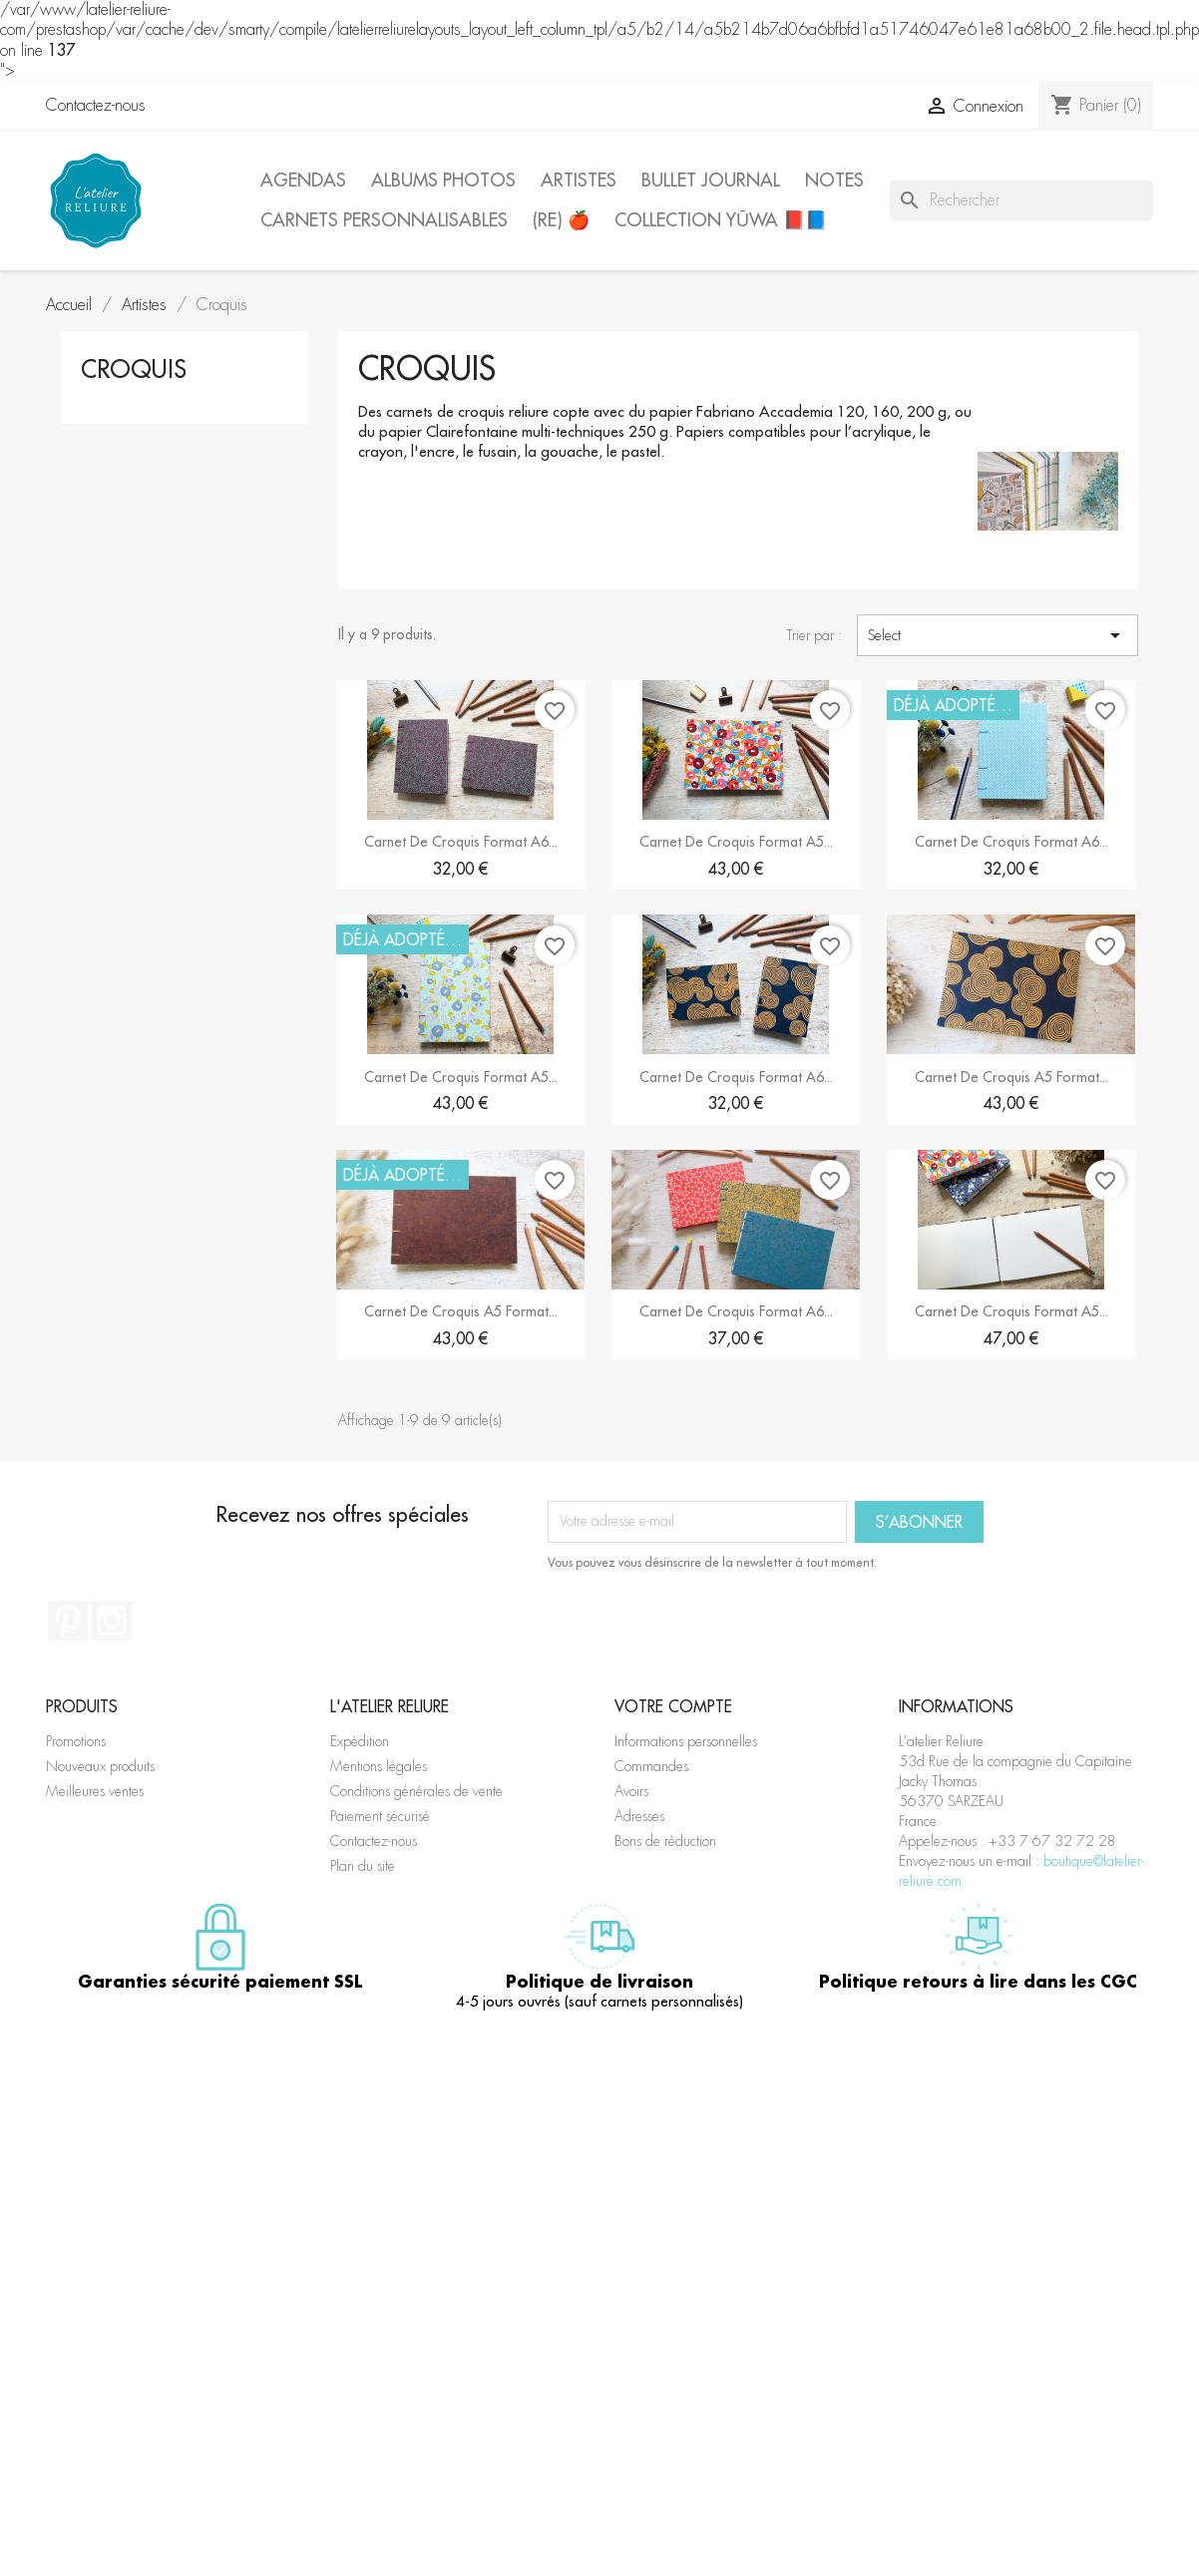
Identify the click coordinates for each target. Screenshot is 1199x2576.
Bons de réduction (665, 1841)
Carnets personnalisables (384, 219)
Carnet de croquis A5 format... (1011, 1077)
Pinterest (68, 1621)
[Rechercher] (1021, 200)
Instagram (112, 1621)
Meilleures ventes (95, 1791)
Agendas (303, 180)
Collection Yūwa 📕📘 (720, 219)
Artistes (578, 180)
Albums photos (443, 180)
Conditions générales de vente (416, 1791)
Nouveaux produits (100, 1766)
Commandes (651, 1766)
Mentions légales (378, 1766)
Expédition (359, 1741)
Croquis (134, 369)
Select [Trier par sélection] (997, 635)
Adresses (639, 1816)
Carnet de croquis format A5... (736, 842)
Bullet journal (710, 180)
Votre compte (673, 1706)
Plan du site (362, 1866)
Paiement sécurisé (380, 1816)
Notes (834, 180)
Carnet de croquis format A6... (461, 842)
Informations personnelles (685, 1741)
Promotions (76, 1741)
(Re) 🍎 (561, 219)
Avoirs (631, 1791)
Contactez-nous (96, 105)
